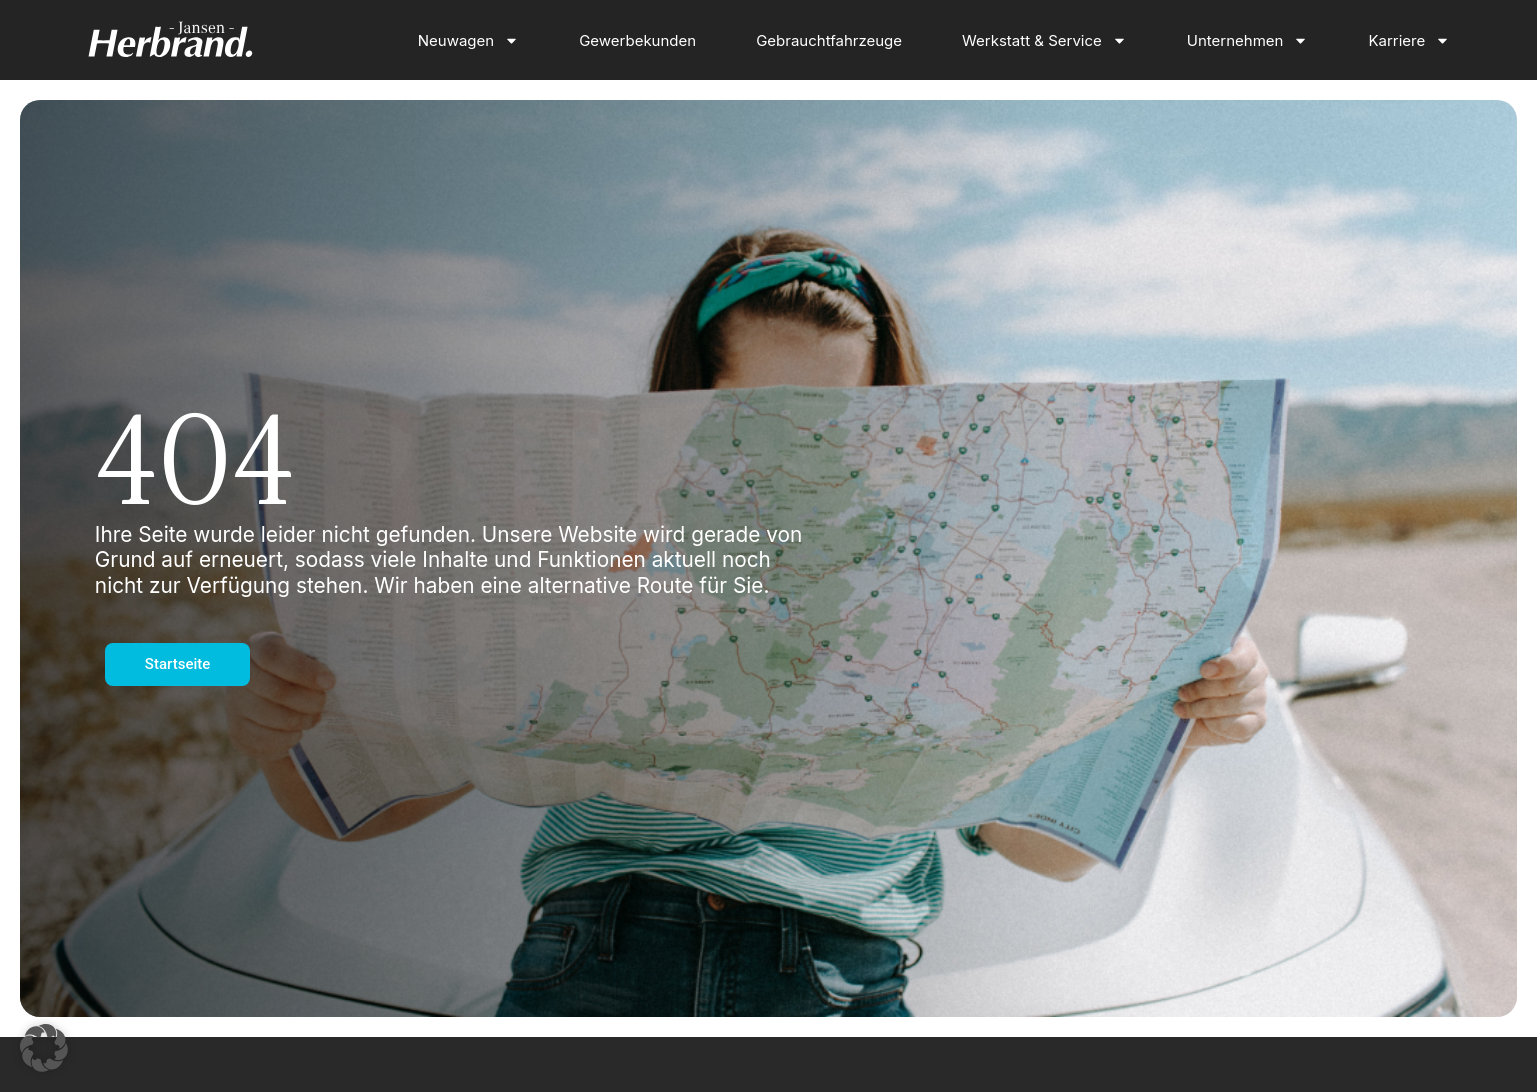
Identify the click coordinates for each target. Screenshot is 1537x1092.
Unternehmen (1248, 40)
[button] (44, 1048)
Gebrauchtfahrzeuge (829, 40)
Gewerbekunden (637, 40)
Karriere (1409, 40)
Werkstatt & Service (1044, 40)
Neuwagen (468, 40)
